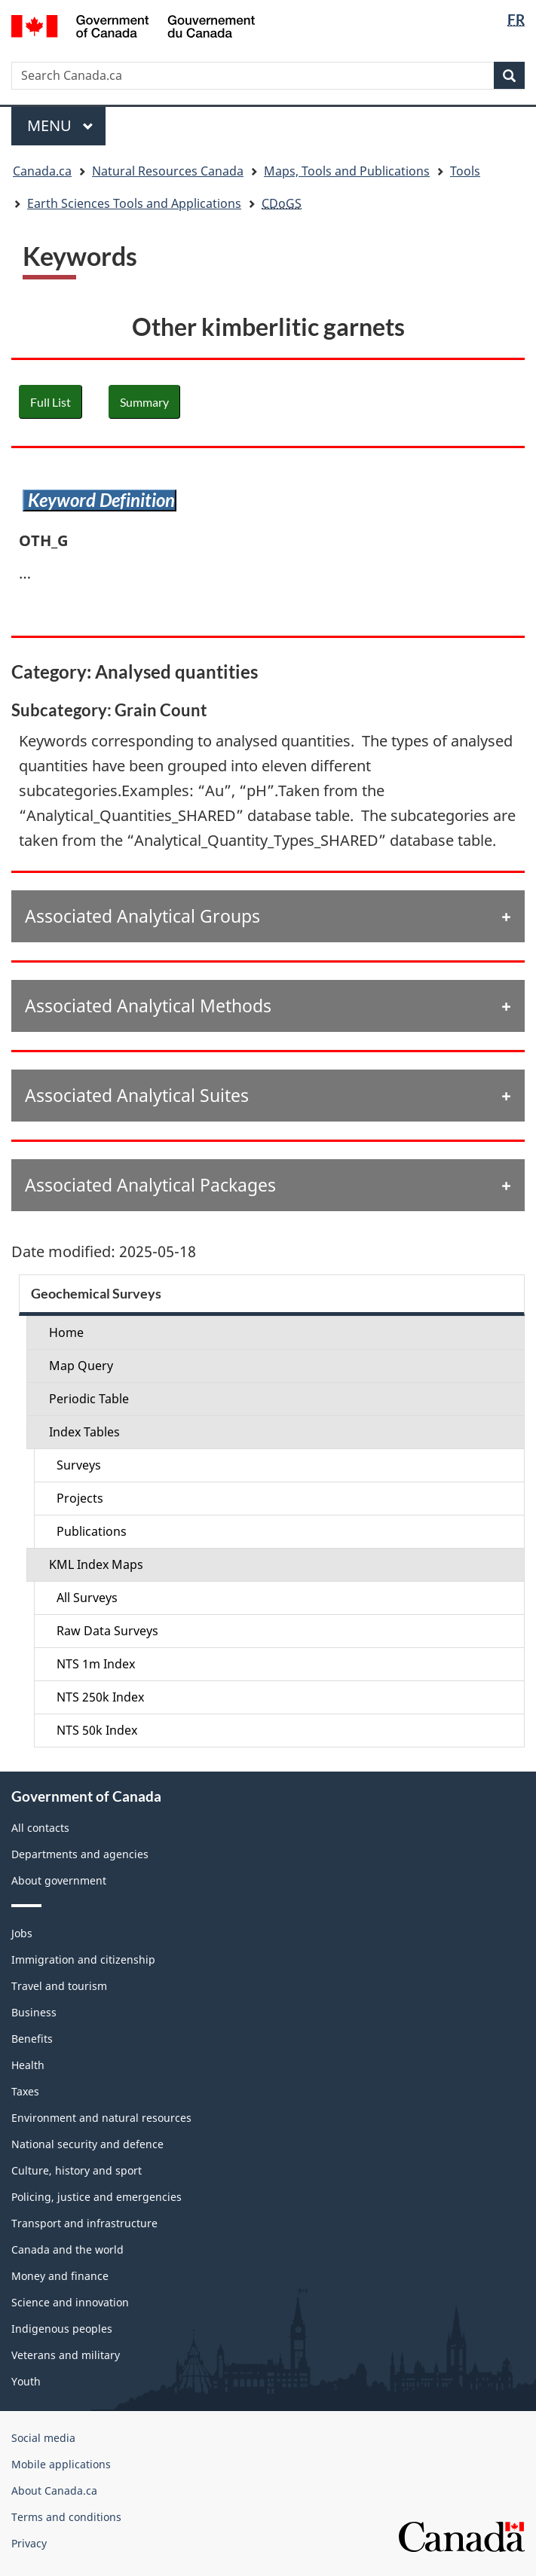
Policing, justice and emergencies (96, 2197)
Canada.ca (42, 171)
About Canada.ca (54, 2490)
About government (58, 1880)
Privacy (29, 2543)
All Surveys (87, 1597)
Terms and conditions (66, 2517)
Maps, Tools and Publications (347, 171)
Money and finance (60, 2276)
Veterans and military (65, 2355)
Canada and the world (67, 2249)
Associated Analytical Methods (148, 1005)
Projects (80, 1498)
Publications (92, 1531)
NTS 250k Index (100, 1697)
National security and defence (87, 2144)
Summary (144, 402)
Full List (50, 402)
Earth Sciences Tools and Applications (134, 203)
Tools (465, 171)
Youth (26, 2381)
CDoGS (282, 203)
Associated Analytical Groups (142, 916)
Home (66, 1332)
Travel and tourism (59, 1986)
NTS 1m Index (96, 1664)
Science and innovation (70, 2302)
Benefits (32, 2038)
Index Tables (84, 1432)
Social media (43, 2438)
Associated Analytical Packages (150, 1185)
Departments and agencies (80, 1854)
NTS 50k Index (97, 1730)
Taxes (25, 2091)
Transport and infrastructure (84, 2223)
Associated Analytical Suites (137, 1095)
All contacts (40, 1828)
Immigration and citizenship (83, 1959)
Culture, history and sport (76, 2170)
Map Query (81, 1365)
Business (34, 2012)
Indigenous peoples (61, 2328)
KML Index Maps (96, 1564)
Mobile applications (61, 2464)
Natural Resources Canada (167, 171)
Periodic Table (89, 1398)
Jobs (21, 1933)
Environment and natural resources (101, 2118)
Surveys (79, 1465)
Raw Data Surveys (107, 1630)
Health (27, 2065)
